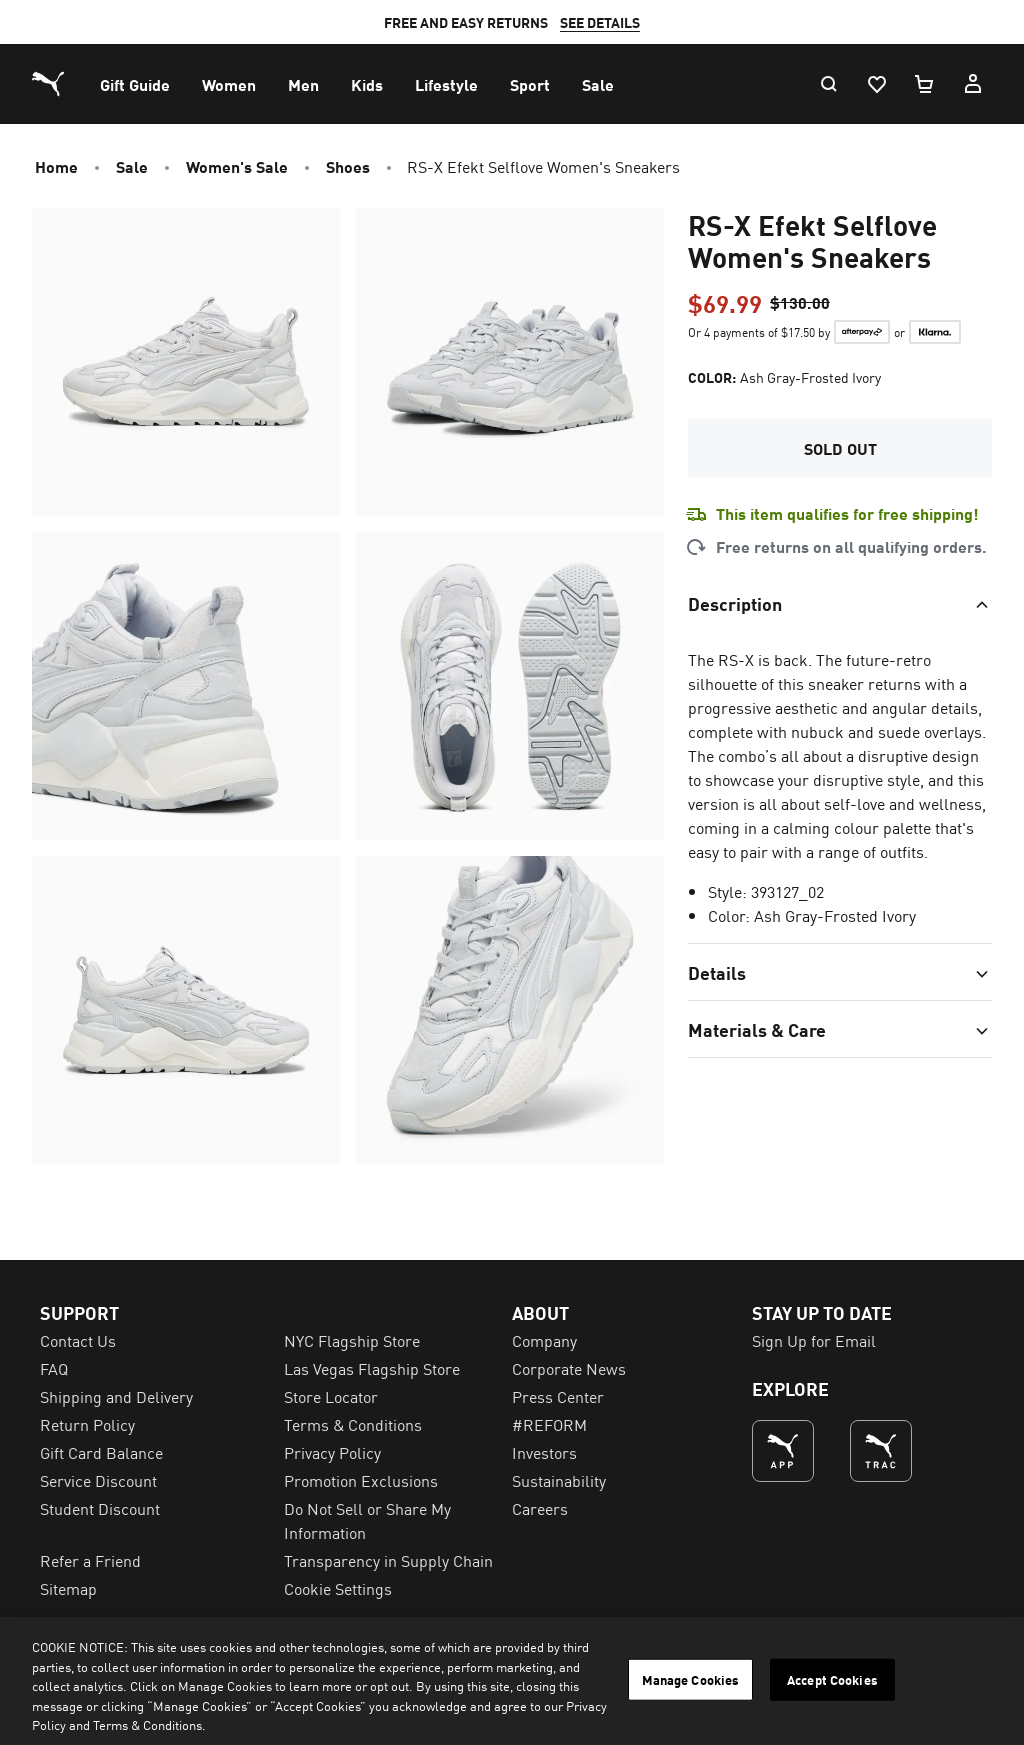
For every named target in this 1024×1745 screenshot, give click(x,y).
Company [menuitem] (544, 1340)
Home (56, 166)
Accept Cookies (832, 1679)
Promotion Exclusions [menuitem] (361, 1480)
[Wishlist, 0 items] (876, 84)
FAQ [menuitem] (54, 1368)
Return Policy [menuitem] (87, 1424)
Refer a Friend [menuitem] (90, 1560)
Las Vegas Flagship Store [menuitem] (372, 1368)
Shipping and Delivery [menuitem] (116, 1396)
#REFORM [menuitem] (549, 1424)
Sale (132, 166)
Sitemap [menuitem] (68, 1588)
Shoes (348, 166)
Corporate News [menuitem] (569, 1368)
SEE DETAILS (600, 22)
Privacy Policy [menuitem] (332, 1452)
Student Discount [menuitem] (100, 1508)
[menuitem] (135, 84)
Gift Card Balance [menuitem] (101, 1452)
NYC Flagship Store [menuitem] (352, 1340)
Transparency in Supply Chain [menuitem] (388, 1560)
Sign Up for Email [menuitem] (814, 1340)
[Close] (992, 1679)
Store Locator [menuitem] (331, 1396)
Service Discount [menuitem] (98, 1480)
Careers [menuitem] (540, 1508)
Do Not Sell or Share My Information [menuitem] (367, 1520)
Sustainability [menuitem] (559, 1480)
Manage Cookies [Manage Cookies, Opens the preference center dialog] (691, 1679)
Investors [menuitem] (544, 1452)
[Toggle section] (840, 603)
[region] (512, 1681)
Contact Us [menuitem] (78, 1340)
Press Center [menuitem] (558, 1396)
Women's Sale (237, 166)
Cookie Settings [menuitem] (338, 1588)
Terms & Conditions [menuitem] (353, 1424)
